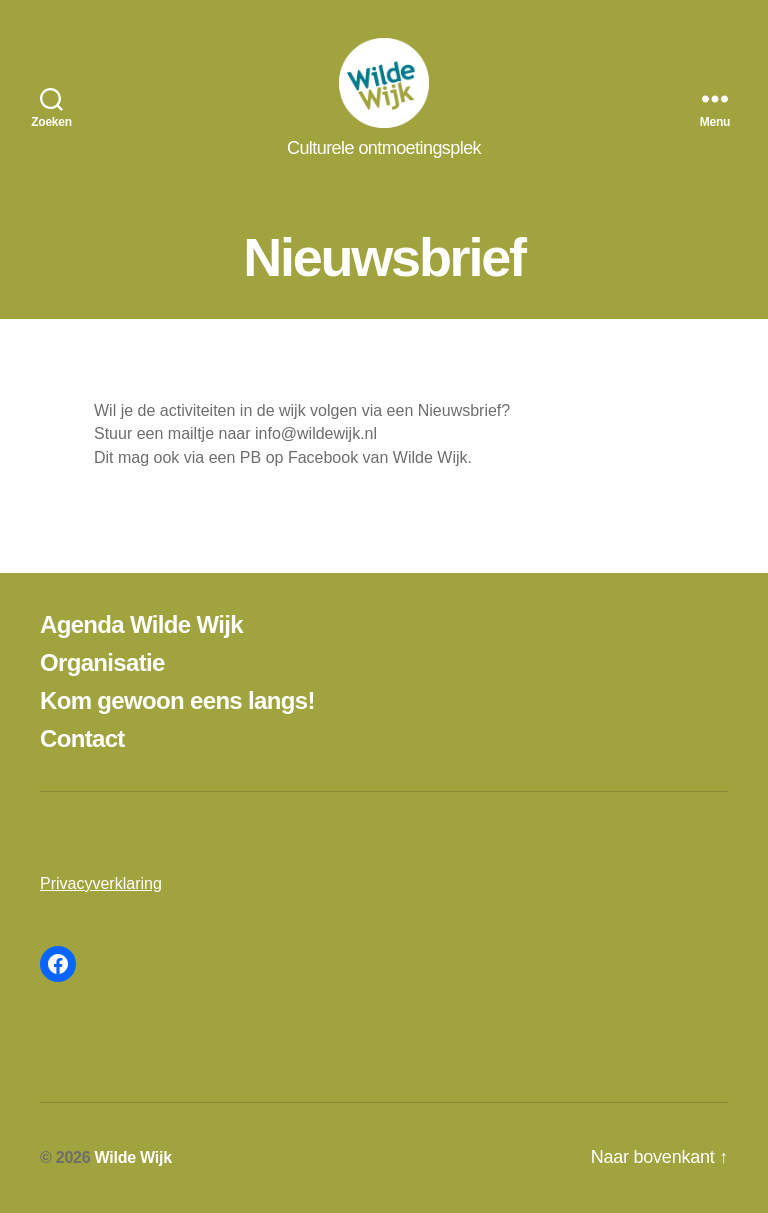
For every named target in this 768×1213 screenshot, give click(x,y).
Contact (82, 738)
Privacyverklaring (101, 883)
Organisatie (102, 662)
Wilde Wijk (133, 1157)
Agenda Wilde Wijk (141, 624)
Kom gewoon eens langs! (177, 700)
